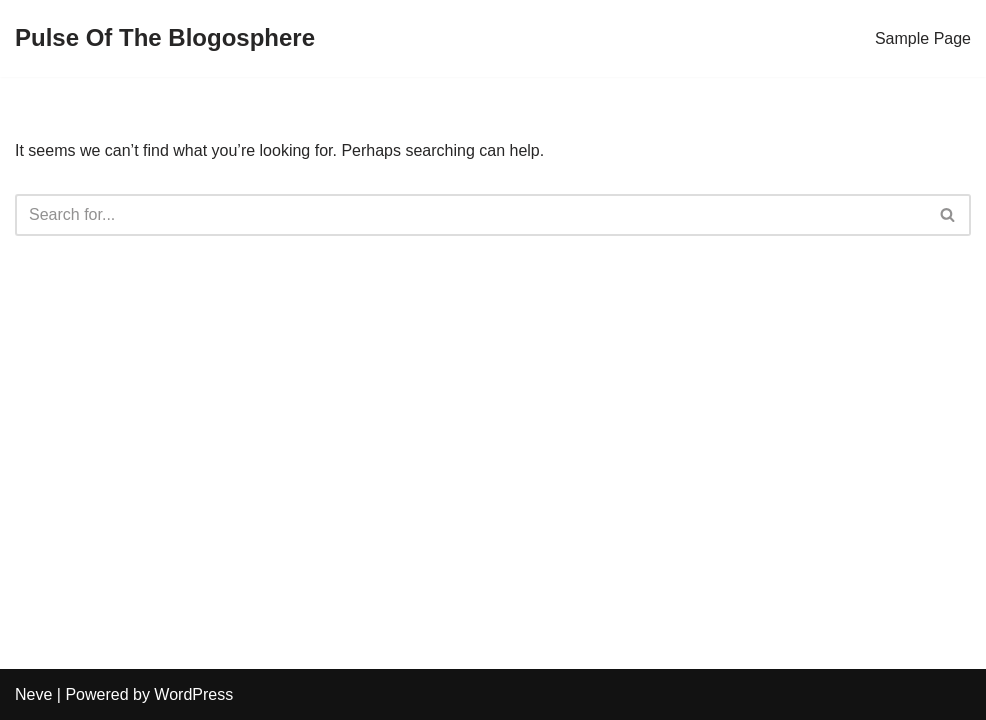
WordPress (193, 694)
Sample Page (923, 38)
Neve (33, 694)
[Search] (470, 215)
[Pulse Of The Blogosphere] (165, 38)
